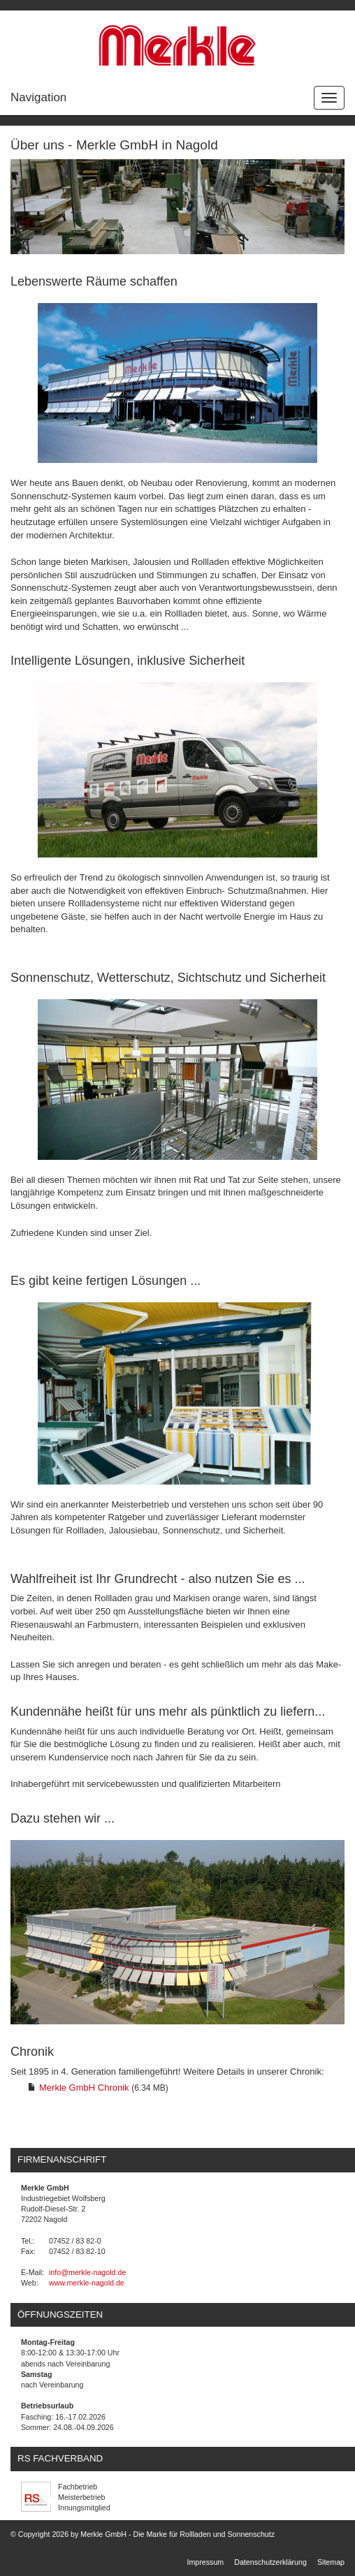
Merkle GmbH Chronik (84, 2087)
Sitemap (331, 2562)
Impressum (205, 2562)
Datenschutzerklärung (270, 2562)
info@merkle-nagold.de (87, 2272)
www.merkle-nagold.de (86, 2283)
